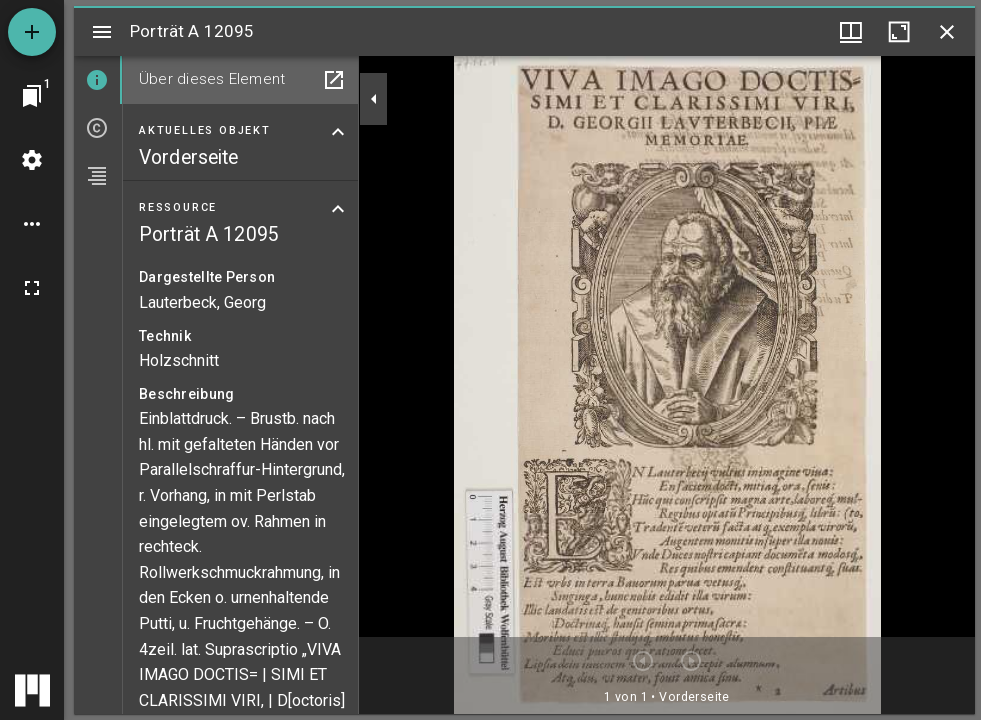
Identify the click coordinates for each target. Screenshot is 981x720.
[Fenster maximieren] (899, 32)
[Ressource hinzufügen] (32, 32)
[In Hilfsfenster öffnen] (334, 80)
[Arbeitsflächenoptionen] (32, 224)
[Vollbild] (32, 288)
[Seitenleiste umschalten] (102, 32)
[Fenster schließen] (947, 32)
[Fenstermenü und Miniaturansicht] (851, 32)
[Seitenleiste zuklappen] (374, 99)
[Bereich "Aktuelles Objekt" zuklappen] (338, 132)
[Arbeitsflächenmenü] (32, 160)
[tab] (98, 80)
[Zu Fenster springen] (32, 96)
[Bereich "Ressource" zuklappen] (338, 209)
